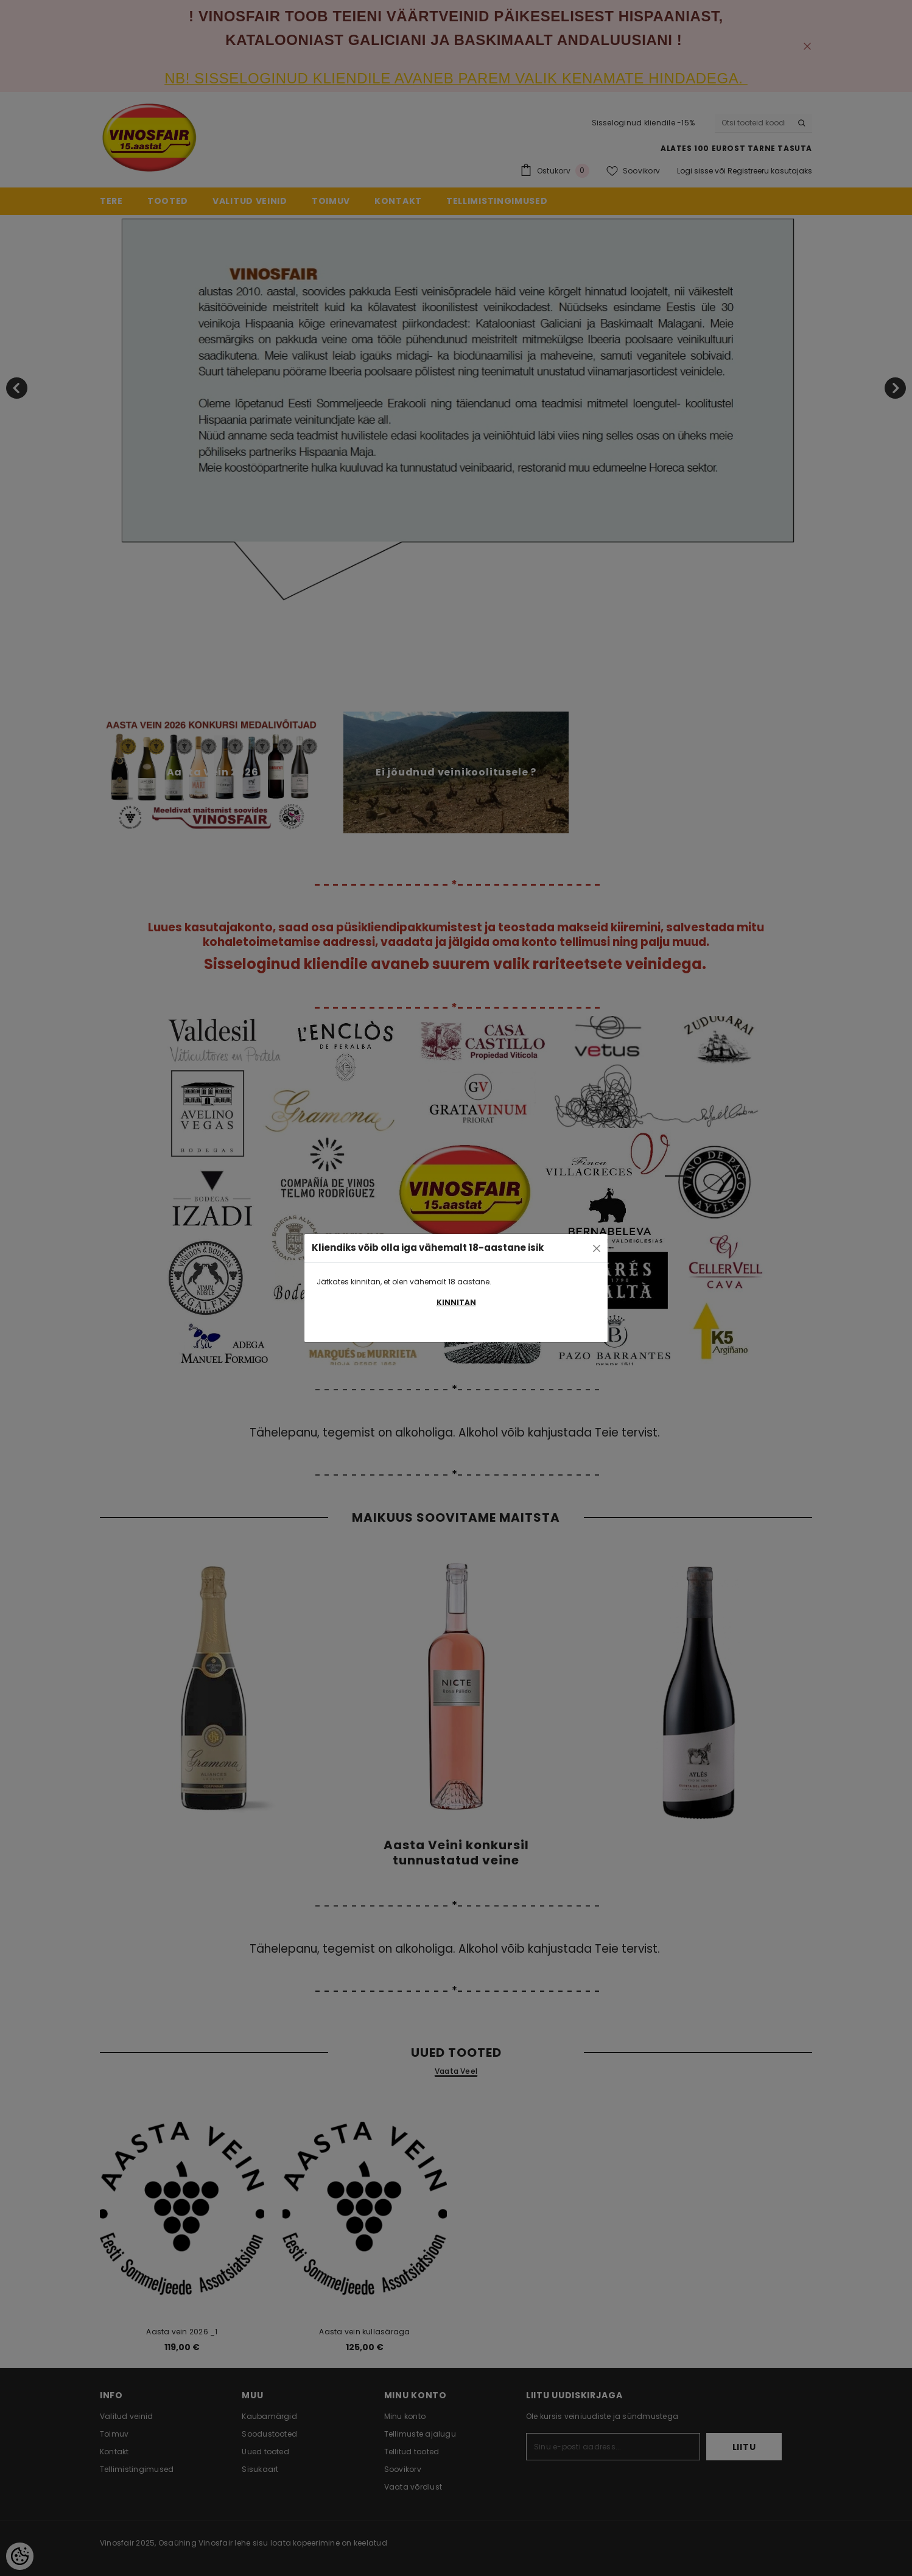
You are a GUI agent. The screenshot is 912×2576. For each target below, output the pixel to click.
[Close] (596, 1248)
